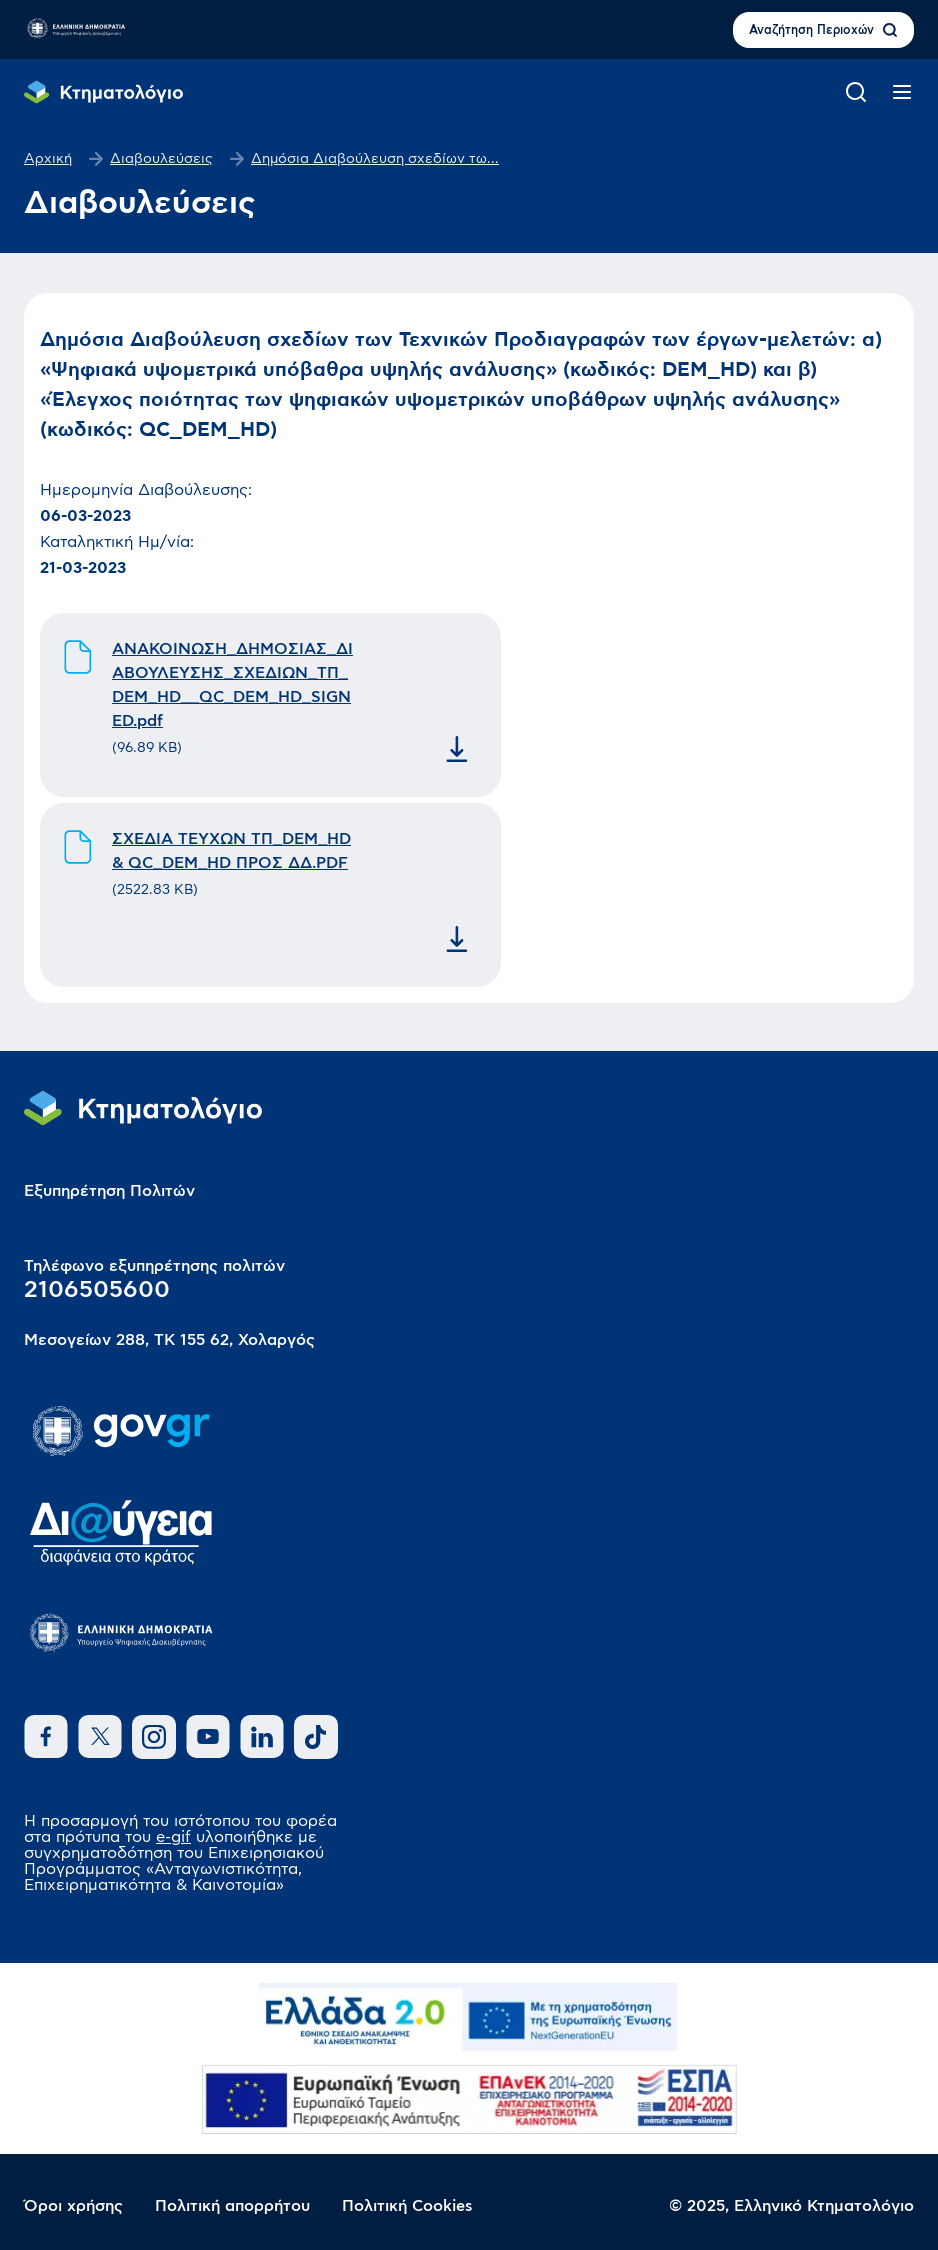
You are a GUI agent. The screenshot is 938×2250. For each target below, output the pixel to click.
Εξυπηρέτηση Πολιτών (109, 1191)
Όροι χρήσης (73, 2206)
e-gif (173, 1837)
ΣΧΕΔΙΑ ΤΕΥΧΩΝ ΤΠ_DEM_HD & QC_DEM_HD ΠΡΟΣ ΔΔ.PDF (231, 851)
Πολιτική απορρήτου (232, 2206)
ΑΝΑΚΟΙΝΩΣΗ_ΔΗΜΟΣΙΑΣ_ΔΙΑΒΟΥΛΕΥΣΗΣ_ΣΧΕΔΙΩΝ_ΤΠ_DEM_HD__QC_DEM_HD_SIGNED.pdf (232, 685)
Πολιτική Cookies (407, 2206)
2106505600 (97, 1290)
